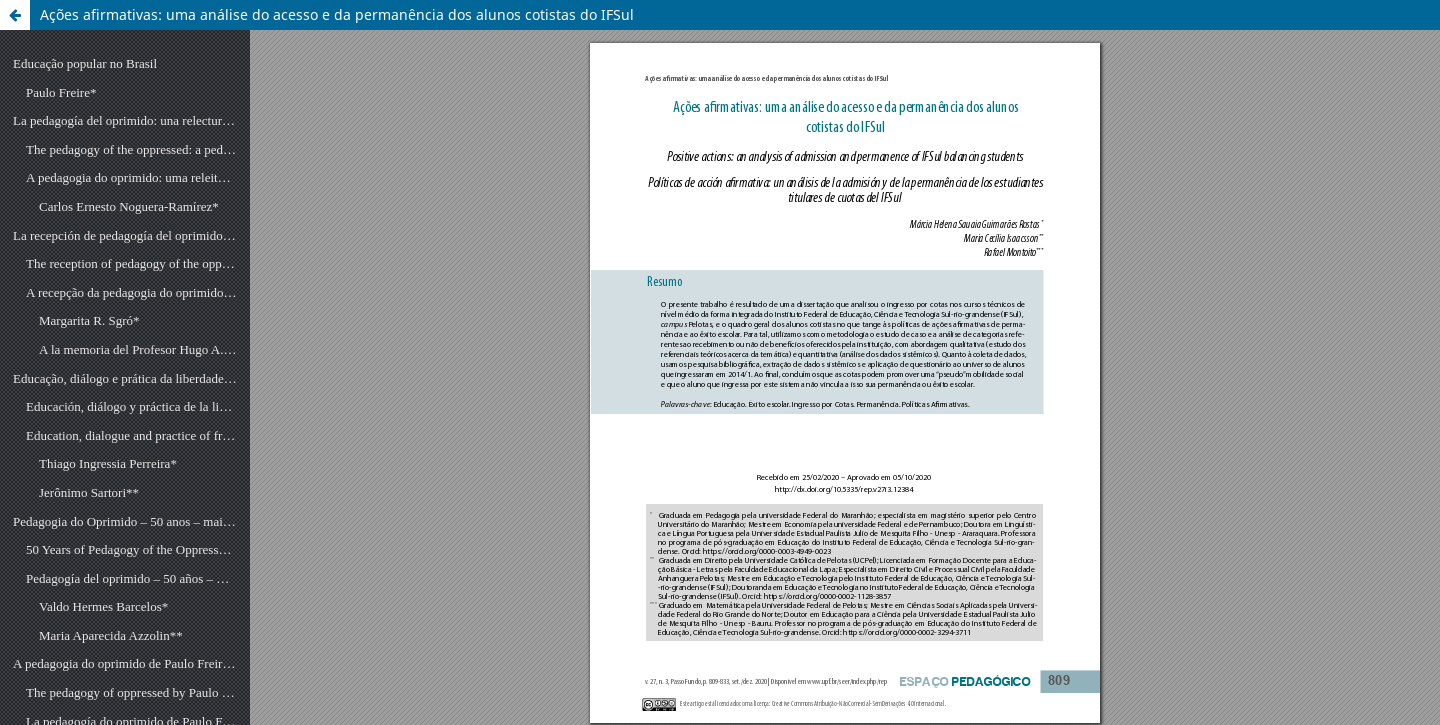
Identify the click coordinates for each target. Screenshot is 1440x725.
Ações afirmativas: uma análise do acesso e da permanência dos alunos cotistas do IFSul (337, 14)
